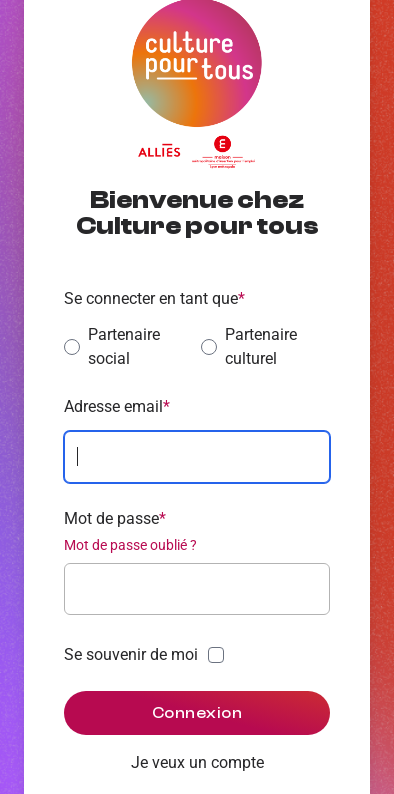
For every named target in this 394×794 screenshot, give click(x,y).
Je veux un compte (197, 762)
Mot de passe (115, 518)
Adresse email (117, 406)
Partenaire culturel (249, 346)
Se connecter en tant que (154, 298)
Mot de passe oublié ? (130, 545)
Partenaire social (112, 346)
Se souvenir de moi (131, 654)
